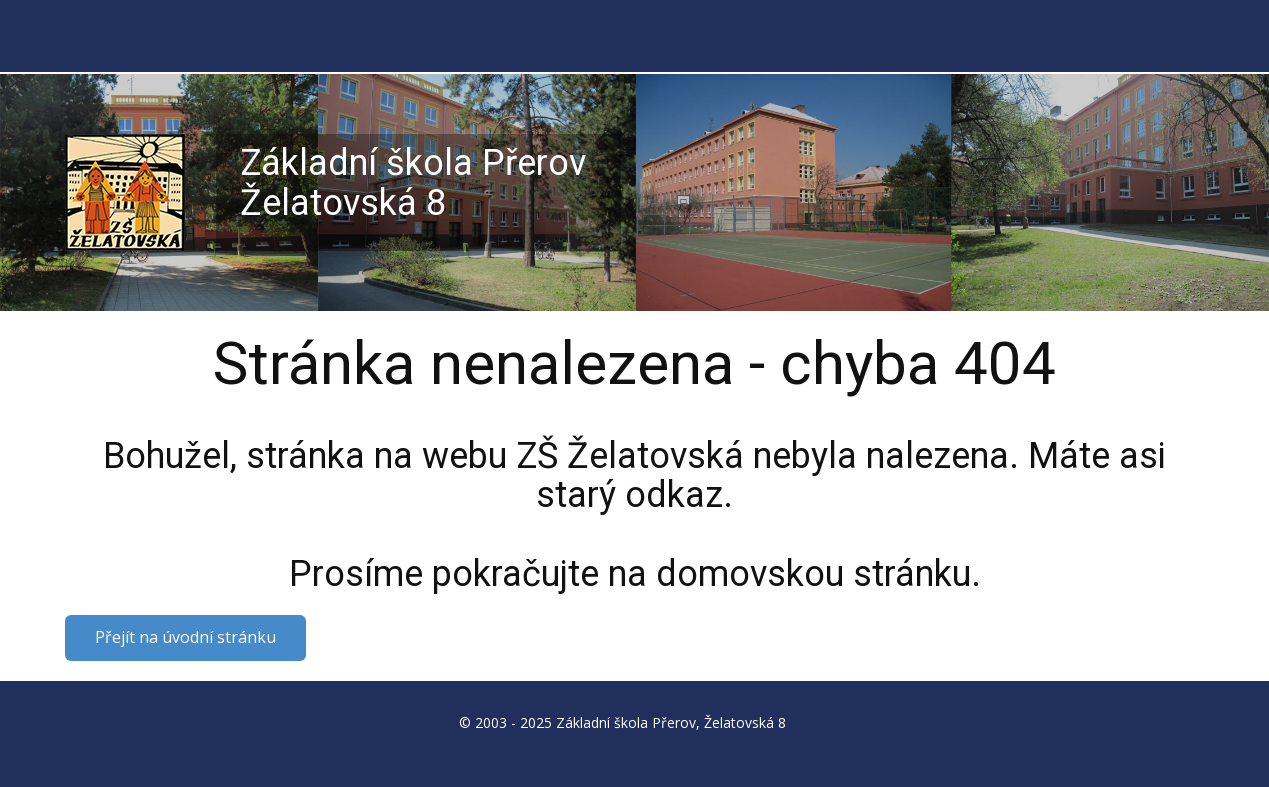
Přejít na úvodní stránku (185, 637)
